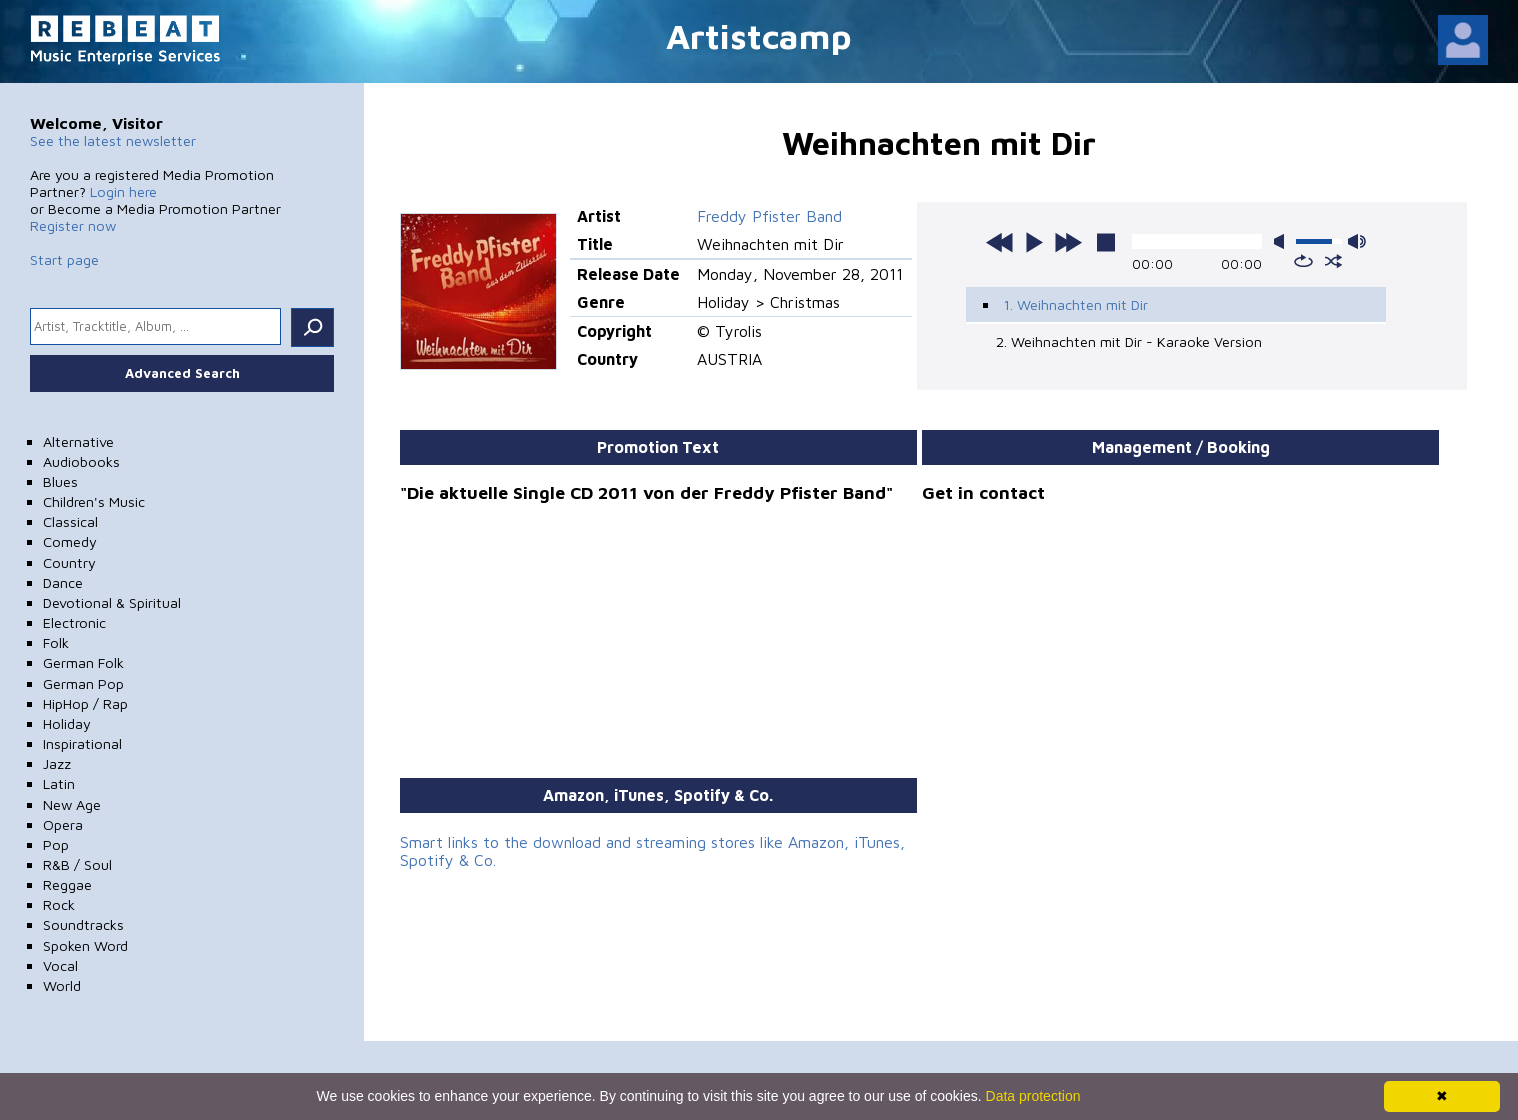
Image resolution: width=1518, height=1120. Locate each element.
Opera (63, 824)
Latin (59, 783)
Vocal (60, 965)
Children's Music (94, 501)
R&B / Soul (77, 864)
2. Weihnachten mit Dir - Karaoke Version (1129, 341)
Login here (123, 191)
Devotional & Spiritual (112, 602)
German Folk (83, 662)
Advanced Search (182, 373)
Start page (64, 259)
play (1034, 242)
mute (1283, 241)
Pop (56, 844)
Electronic (74, 622)
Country (69, 562)
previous (1000, 242)
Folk (56, 642)
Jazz (57, 763)
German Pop (83, 683)
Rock (59, 904)
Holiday (67, 723)
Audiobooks (81, 461)
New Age (72, 804)
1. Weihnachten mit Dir (1075, 304)
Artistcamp (759, 35)
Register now (73, 225)
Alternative (78, 441)
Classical (70, 521)
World (62, 985)
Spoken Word (85, 945)
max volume (1357, 241)
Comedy (70, 541)
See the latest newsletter (113, 140)
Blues (60, 481)
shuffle (1333, 261)
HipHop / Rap (85, 703)
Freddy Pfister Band (769, 216)
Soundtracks (83, 924)
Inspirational (82, 743)
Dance (63, 582)
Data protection (1033, 1096)
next (1068, 242)
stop (1106, 242)
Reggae (67, 884)
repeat (1303, 261)
